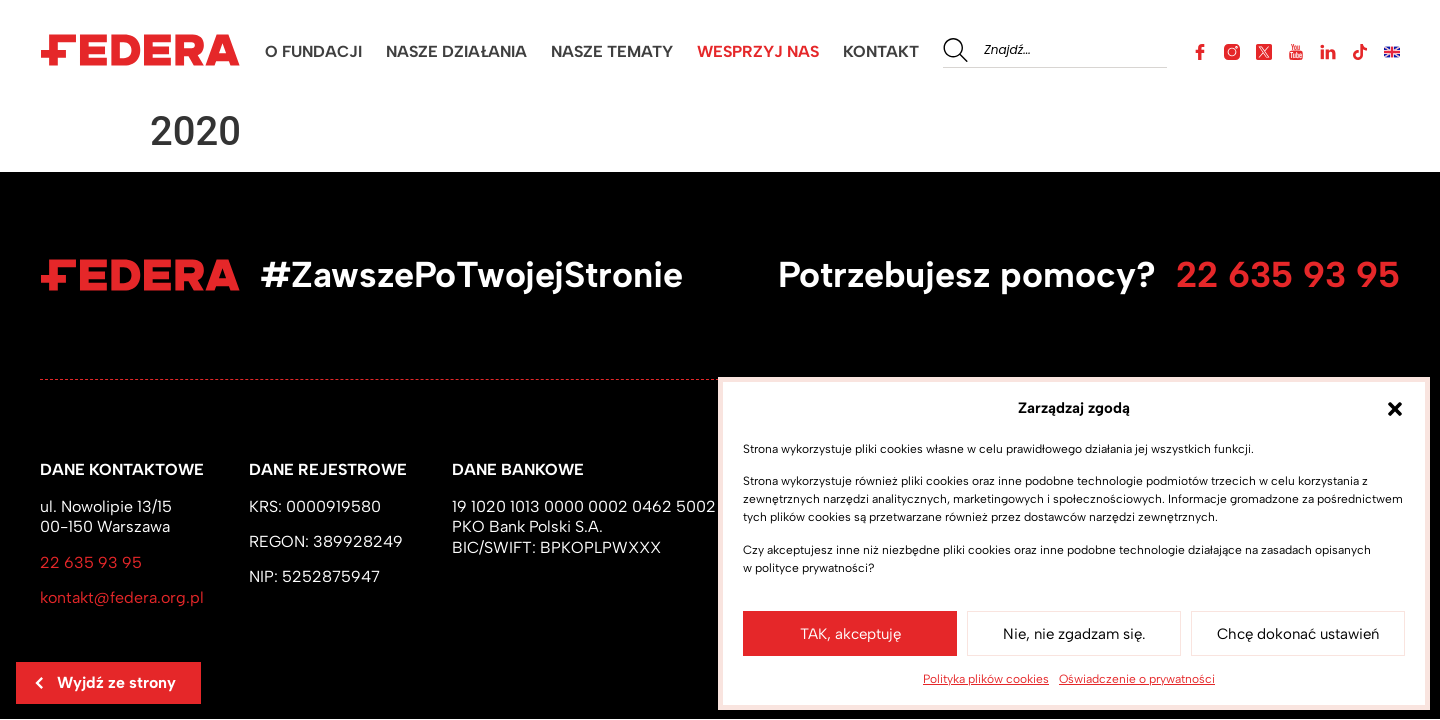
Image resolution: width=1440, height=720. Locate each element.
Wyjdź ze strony (104, 682)
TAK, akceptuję (850, 634)
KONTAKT (881, 51)
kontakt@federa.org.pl (122, 597)
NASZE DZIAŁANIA (456, 51)
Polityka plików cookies (986, 679)
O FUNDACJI (313, 51)
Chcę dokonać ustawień (1298, 634)
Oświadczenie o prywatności (1137, 679)
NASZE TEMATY (612, 51)
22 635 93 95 (1288, 274)
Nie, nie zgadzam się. (1074, 634)
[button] (1395, 409)
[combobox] (1055, 50)
